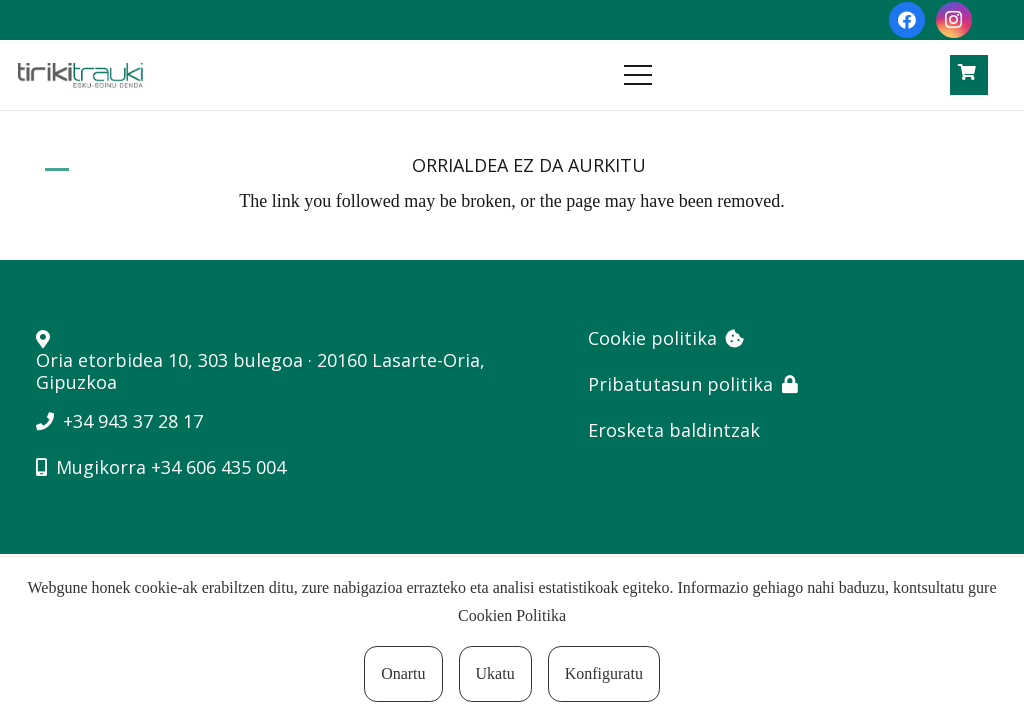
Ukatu (495, 673)
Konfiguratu (604, 673)
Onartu (403, 673)
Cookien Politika (512, 615)
